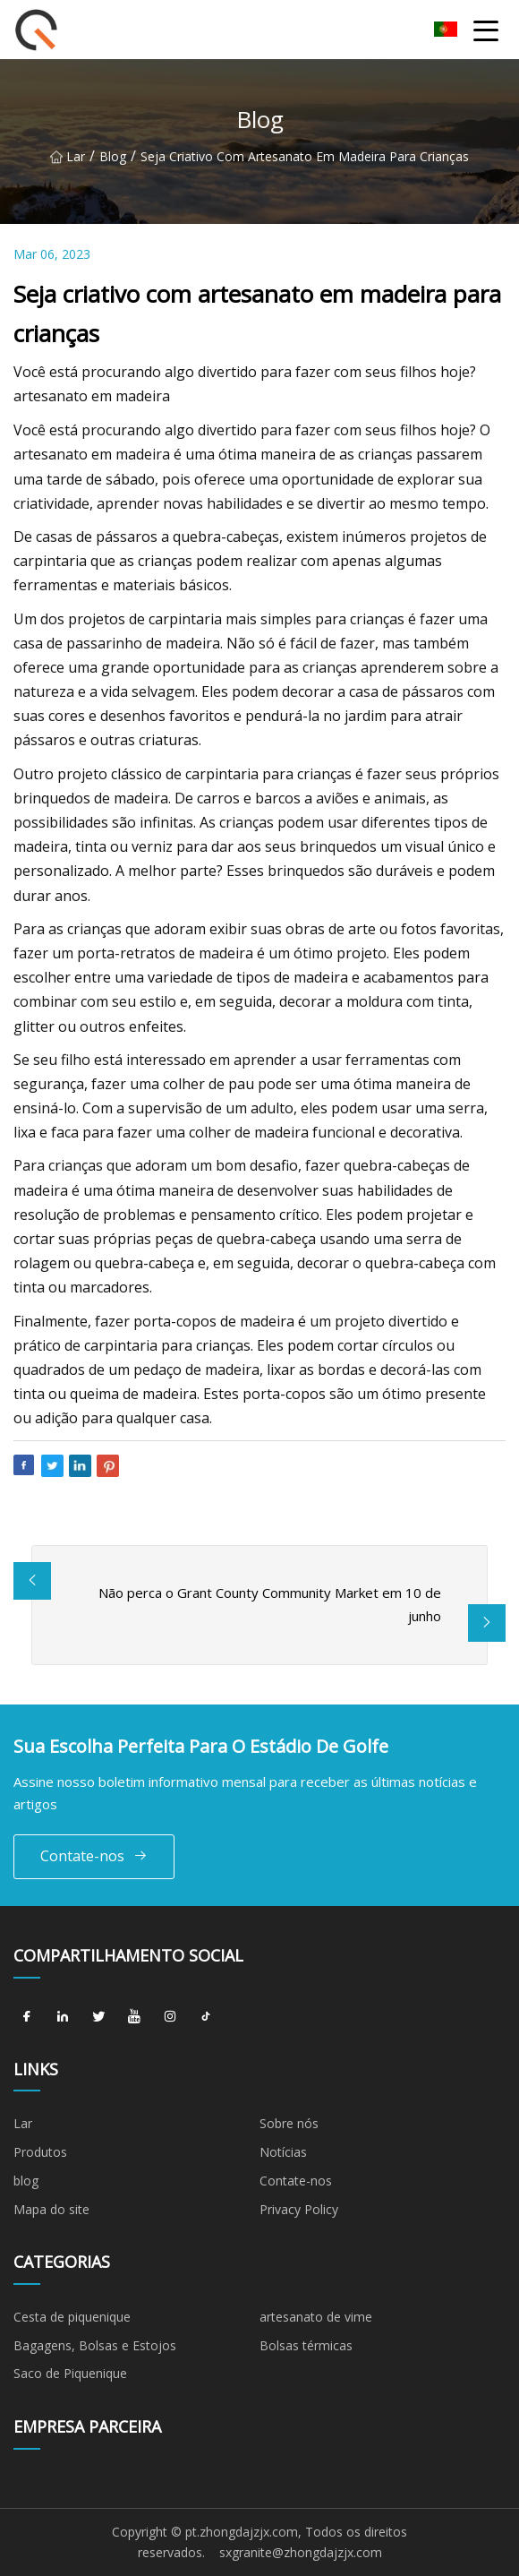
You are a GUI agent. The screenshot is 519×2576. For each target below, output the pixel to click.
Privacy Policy (299, 2209)
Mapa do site (51, 2209)
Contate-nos (94, 1856)
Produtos (40, 2151)
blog (112, 158)
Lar (67, 158)
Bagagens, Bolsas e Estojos (94, 2345)
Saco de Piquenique (70, 2373)
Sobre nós (289, 2123)
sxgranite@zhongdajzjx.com (300, 2552)
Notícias (283, 2151)
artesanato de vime (316, 2316)
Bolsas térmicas (306, 2345)
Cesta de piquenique (72, 2316)
